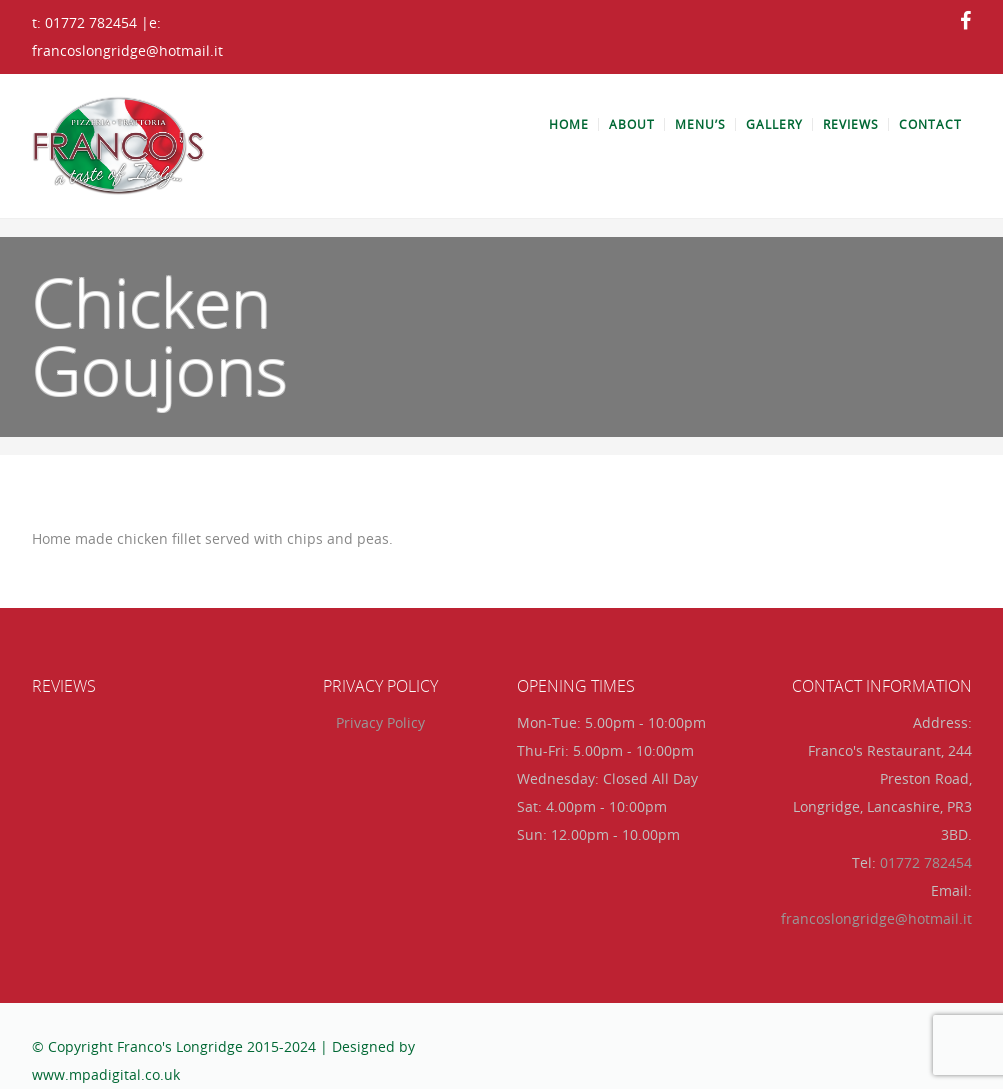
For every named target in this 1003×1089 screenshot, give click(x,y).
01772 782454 (926, 862)
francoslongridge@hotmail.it (876, 918)
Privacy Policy (380, 722)
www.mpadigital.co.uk (106, 1074)
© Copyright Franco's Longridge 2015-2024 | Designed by (223, 1046)
